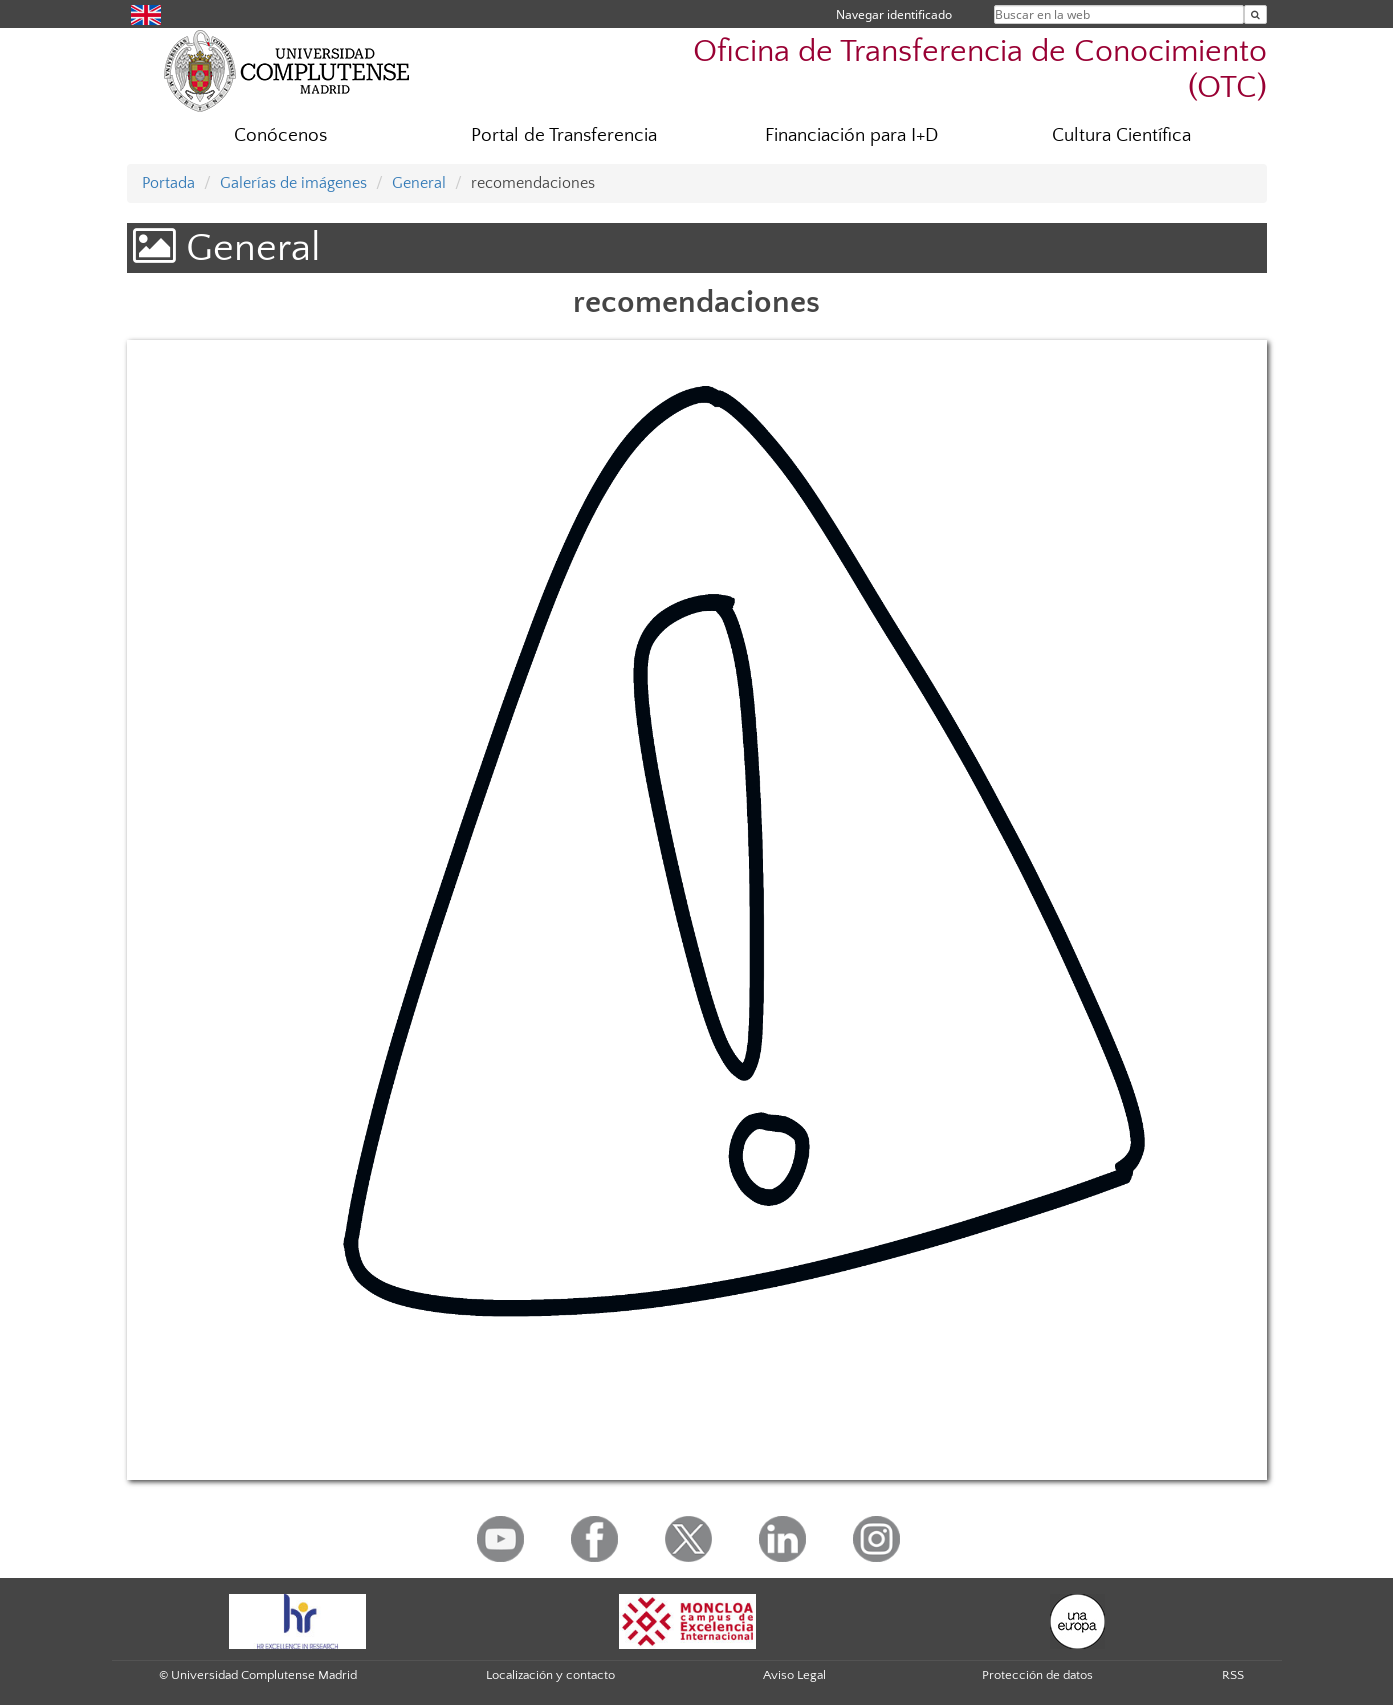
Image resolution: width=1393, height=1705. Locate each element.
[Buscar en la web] (1255, 14)
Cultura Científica (1121, 135)
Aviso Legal (794, 1675)
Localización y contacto (550, 1675)
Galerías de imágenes (293, 183)
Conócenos (280, 135)
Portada (168, 183)
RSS (1233, 1675)
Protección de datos (1037, 1675)
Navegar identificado (894, 14)
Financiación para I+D (851, 135)
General (419, 183)
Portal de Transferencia (564, 135)
